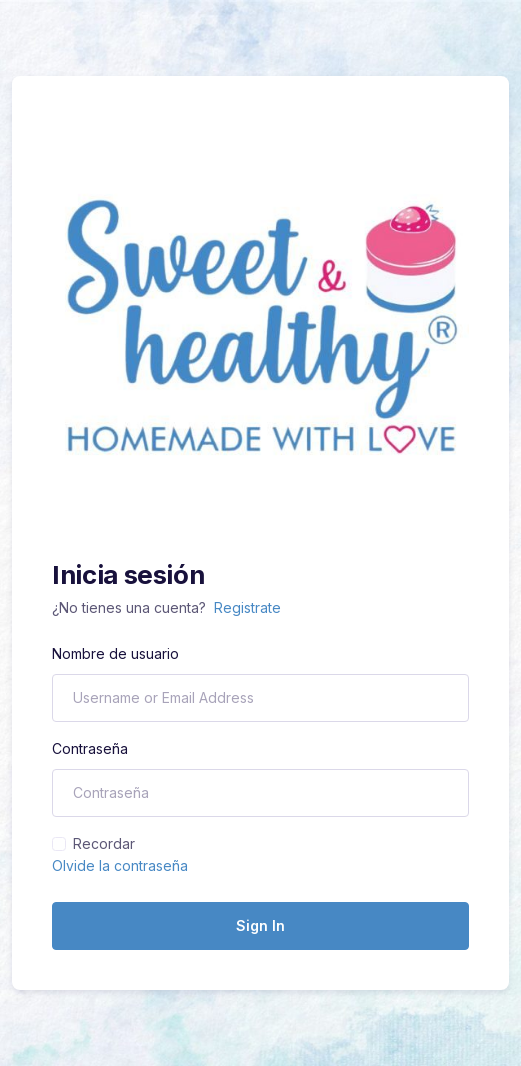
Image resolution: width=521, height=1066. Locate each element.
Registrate (247, 607)
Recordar (104, 843)
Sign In (260, 925)
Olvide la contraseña (120, 865)
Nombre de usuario (115, 653)
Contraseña (90, 748)
